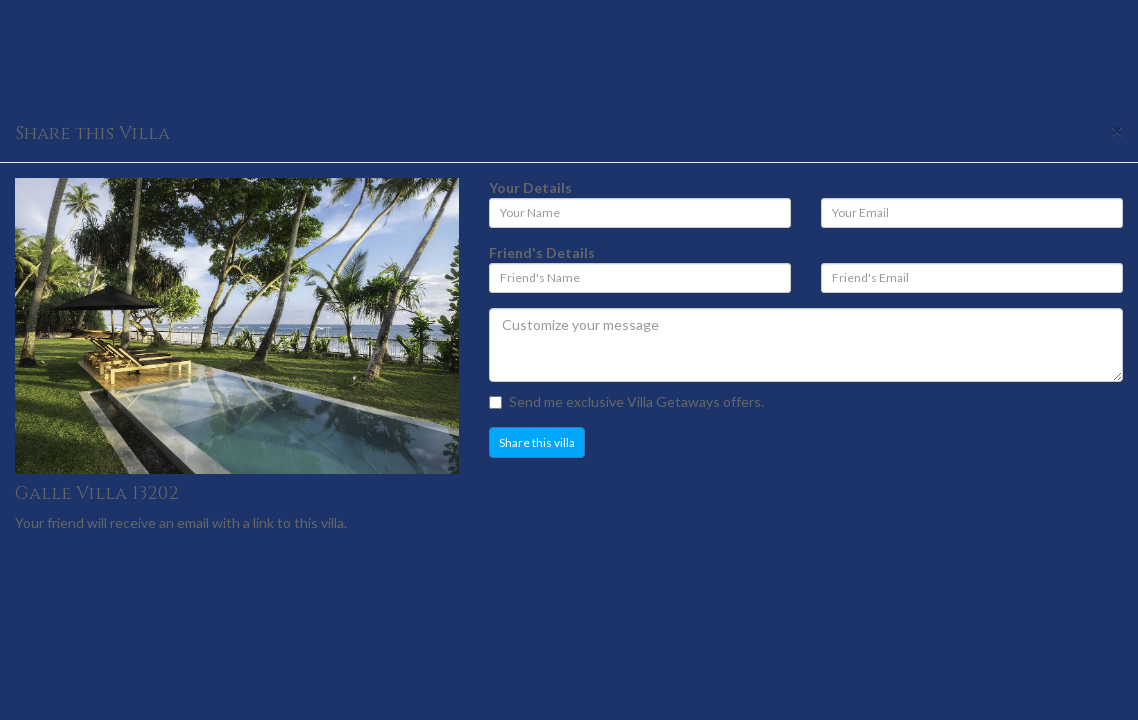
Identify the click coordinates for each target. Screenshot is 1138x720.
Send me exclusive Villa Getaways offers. (626, 401)
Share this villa (537, 442)
